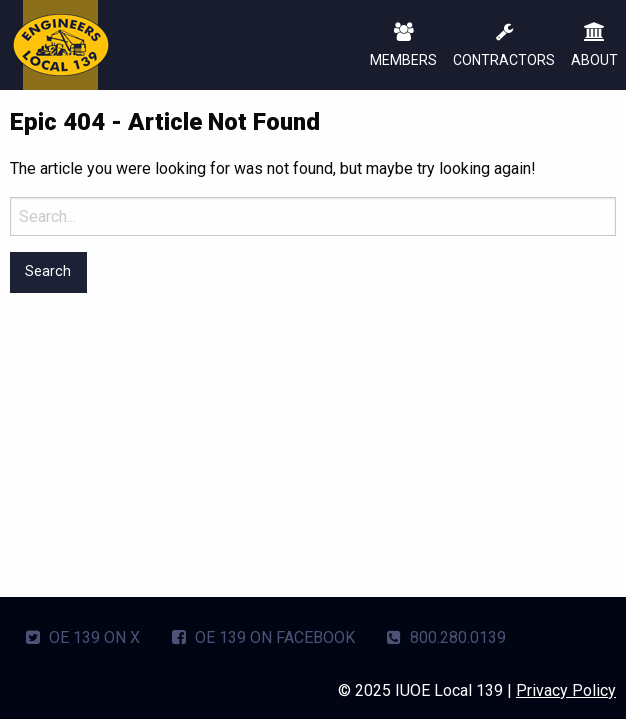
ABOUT (594, 46)
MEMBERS (403, 46)
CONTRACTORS (504, 46)
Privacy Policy (566, 690)
